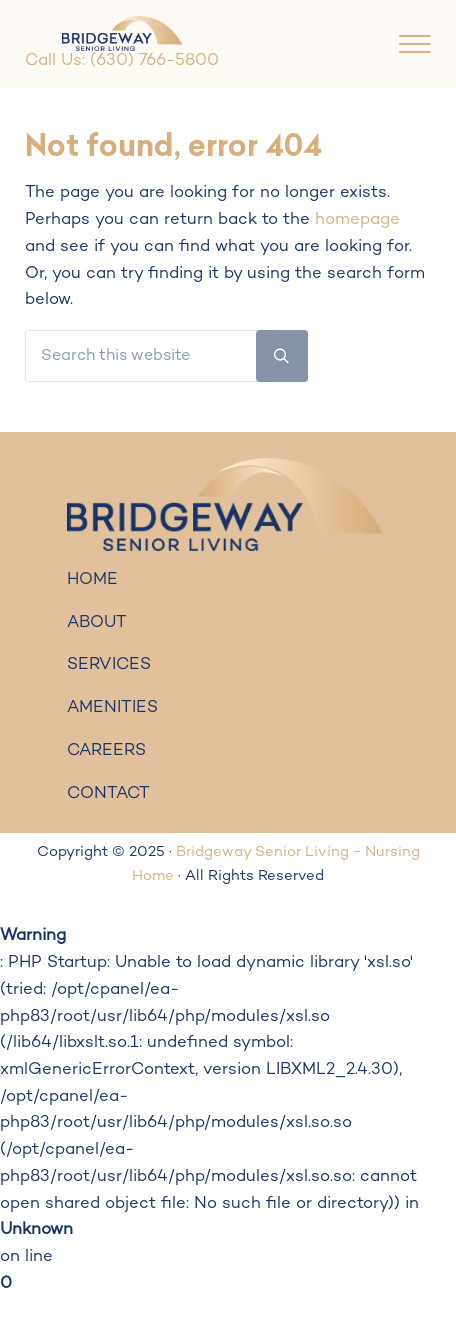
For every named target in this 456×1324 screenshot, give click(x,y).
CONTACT (108, 794)
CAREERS (106, 751)
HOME (92, 580)
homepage (357, 220)
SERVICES (109, 665)
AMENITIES (112, 708)
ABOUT (97, 623)
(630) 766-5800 (154, 61)
